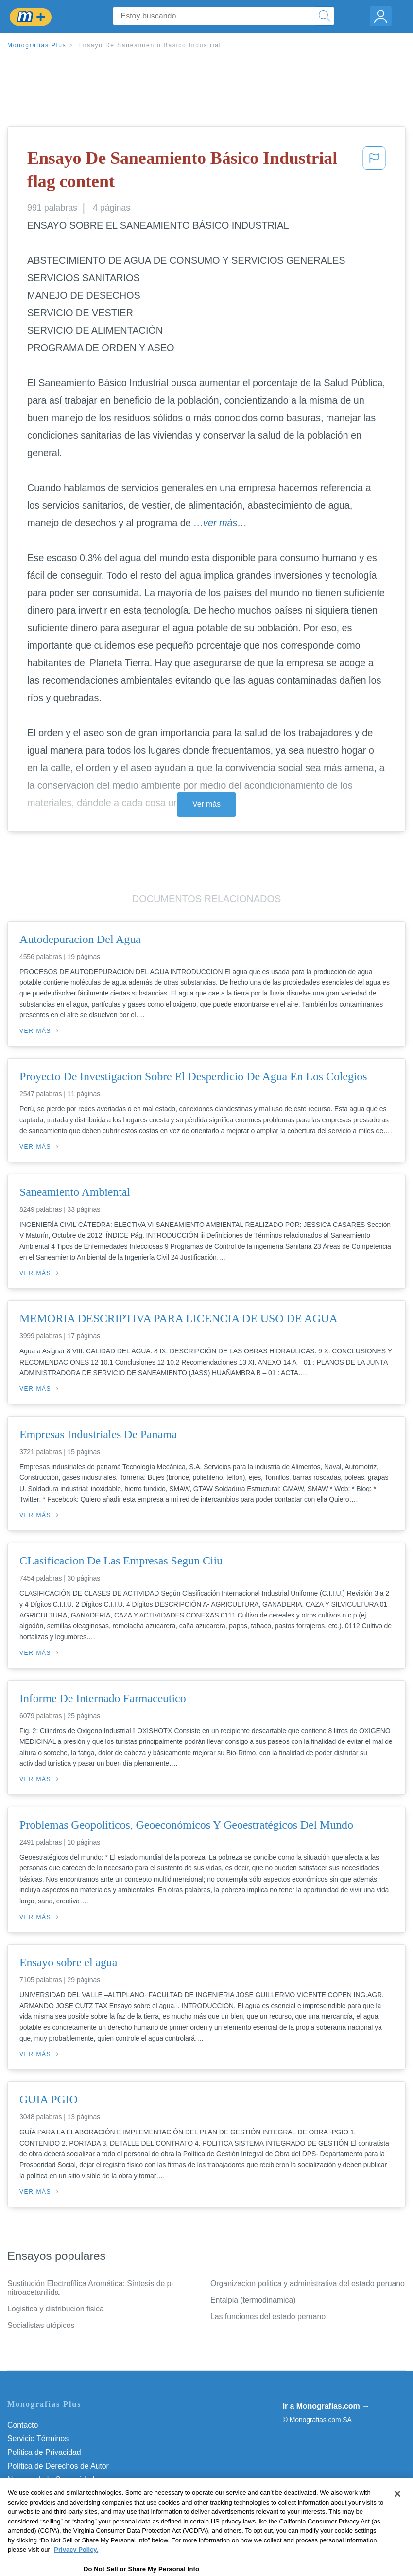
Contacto (22, 2425)
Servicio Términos (38, 2438)
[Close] (397, 2522)
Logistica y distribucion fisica (55, 2309)
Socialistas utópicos (41, 2325)
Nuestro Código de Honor (50, 2493)
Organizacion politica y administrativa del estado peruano (307, 2283)
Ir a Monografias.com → (326, 2406)
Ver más (206, 804)
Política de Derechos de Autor (58, 2466)
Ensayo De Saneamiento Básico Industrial (149, 45)
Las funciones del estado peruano (268, 2316)
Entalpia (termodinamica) (252, 2300)
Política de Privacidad (44, 2452)
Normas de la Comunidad (50, 2479)
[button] (374, 171)
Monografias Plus (37, 45)
